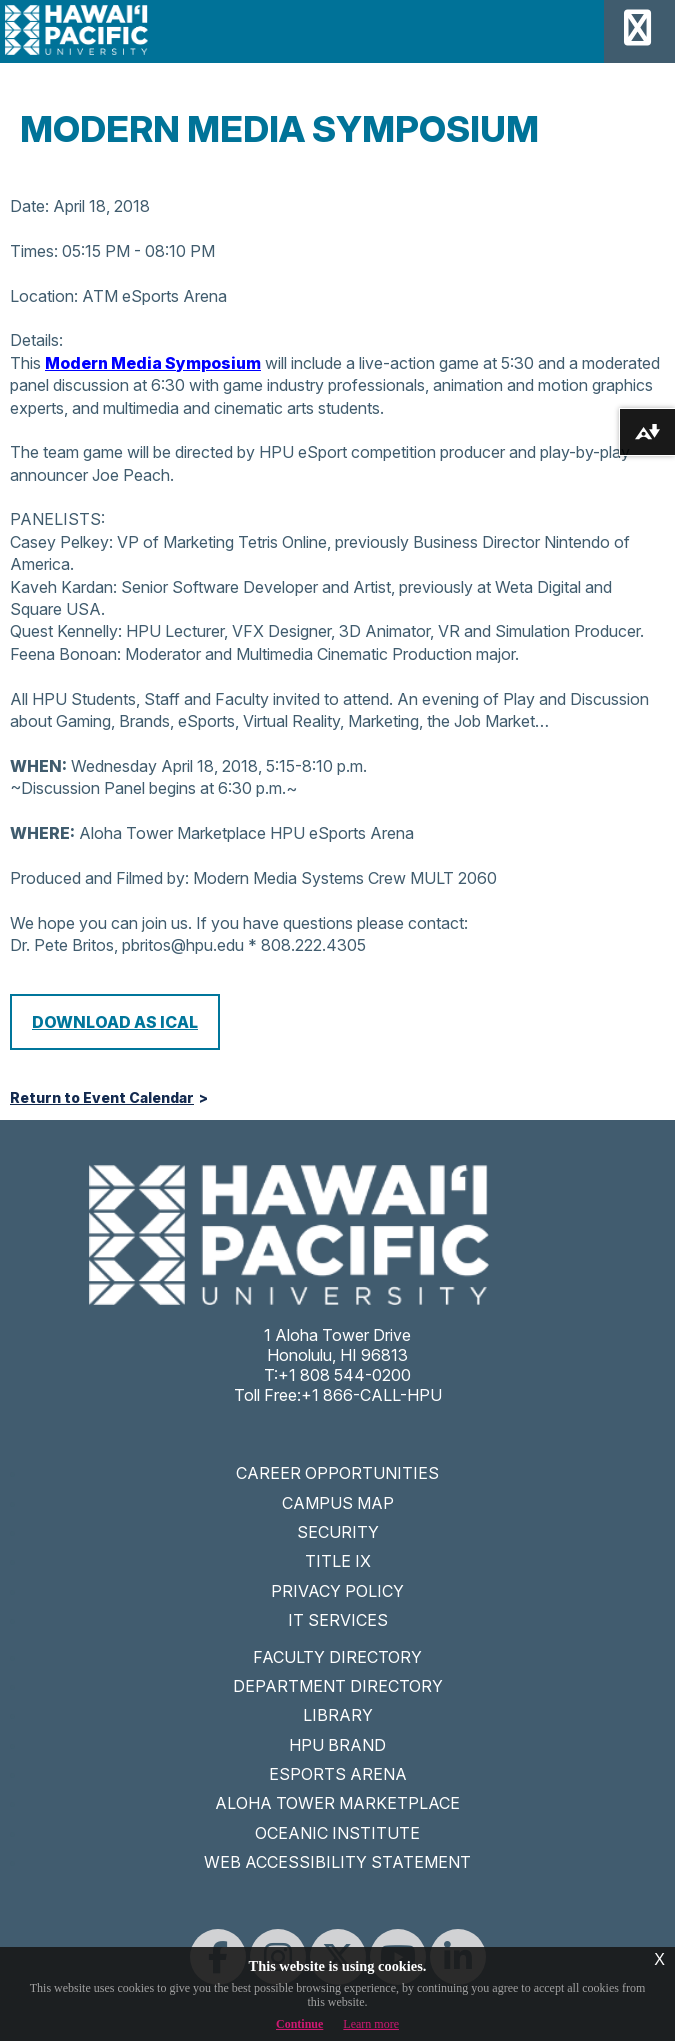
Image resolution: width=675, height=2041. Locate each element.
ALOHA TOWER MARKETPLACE (337, 1803)
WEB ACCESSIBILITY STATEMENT (337, 1862)
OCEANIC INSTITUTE (337, 1833)
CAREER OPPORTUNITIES (337, 1473)
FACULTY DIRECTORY (337, 1657)
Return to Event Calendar (102, 1098)
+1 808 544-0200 (344, 1375)
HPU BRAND (337, 1745)
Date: (29, 206)
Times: (34, 251)
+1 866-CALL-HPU (371, 1395)
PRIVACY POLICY (337, 1591)
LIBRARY (338, 1715)
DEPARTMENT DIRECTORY (338, 1686)
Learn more (371, 2024)
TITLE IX (338, 1561)
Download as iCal (115, 1022)
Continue (299, 2024)
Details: (36, 340)
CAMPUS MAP (338, 1503)
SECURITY (338, 1532)
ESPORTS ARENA (338, 1774)
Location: (44, 296)
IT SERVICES (338, 1620)
